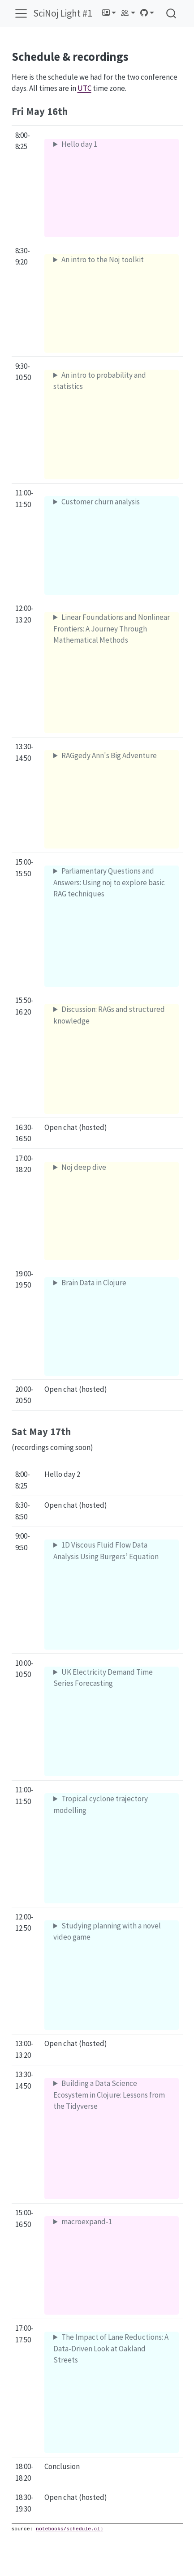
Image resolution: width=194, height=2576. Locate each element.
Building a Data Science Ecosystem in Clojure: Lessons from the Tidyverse (109, 2094)
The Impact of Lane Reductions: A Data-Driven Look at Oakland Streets (110, 2348)
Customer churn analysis (100, 502)
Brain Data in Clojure (93, 1283)
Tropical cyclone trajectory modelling (100, 1804)
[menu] (21, 13)
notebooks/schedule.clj (69, 2529)
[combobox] (172, 13)
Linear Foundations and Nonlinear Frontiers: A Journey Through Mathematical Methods (111, 628)
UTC (84, 88)
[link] (109, 13)
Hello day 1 (79, 144)
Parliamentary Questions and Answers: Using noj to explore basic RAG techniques (109, 882)
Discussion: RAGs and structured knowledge (109, 1015)
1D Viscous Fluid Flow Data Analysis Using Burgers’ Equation (106, 1550)
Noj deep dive (83, 1167)
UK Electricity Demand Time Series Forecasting (103, 1678)
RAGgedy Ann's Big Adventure (109, 755)
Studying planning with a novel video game (107, 1931)
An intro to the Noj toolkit (102, 259)
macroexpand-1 (86, 2221)
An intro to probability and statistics (99, 381)
